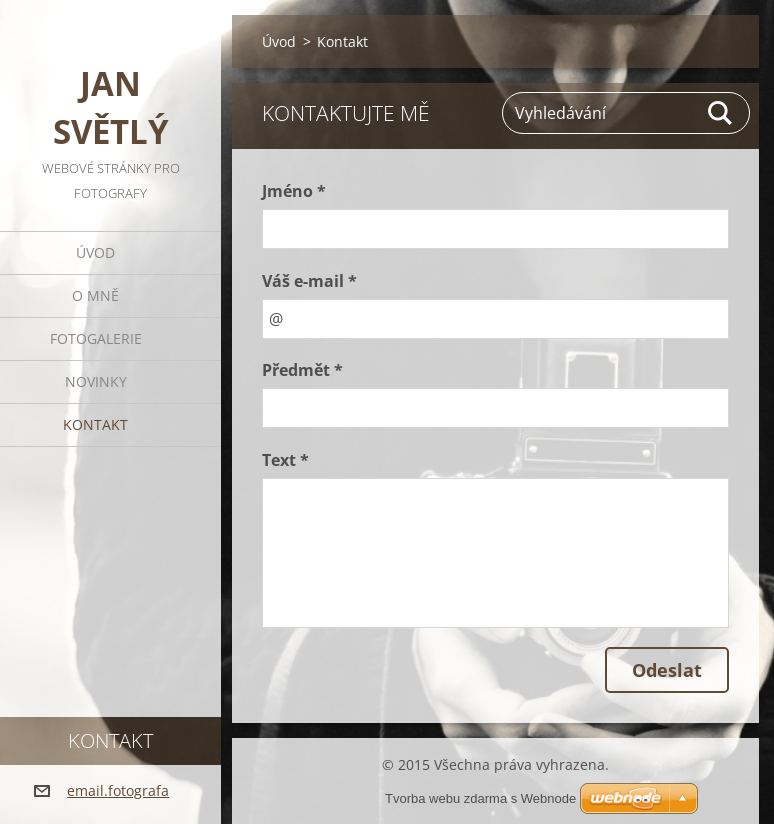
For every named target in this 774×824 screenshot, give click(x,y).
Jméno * (294, 191)
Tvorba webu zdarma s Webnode (480, 798)
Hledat (721, 113)
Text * (285, 460)
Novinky (96, 381)
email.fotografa (118, 790)
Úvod (95, 252)
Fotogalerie (96, 338)
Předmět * (302, 370)
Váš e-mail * (309, 281)
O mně (95, 295)
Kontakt (95, 424)
